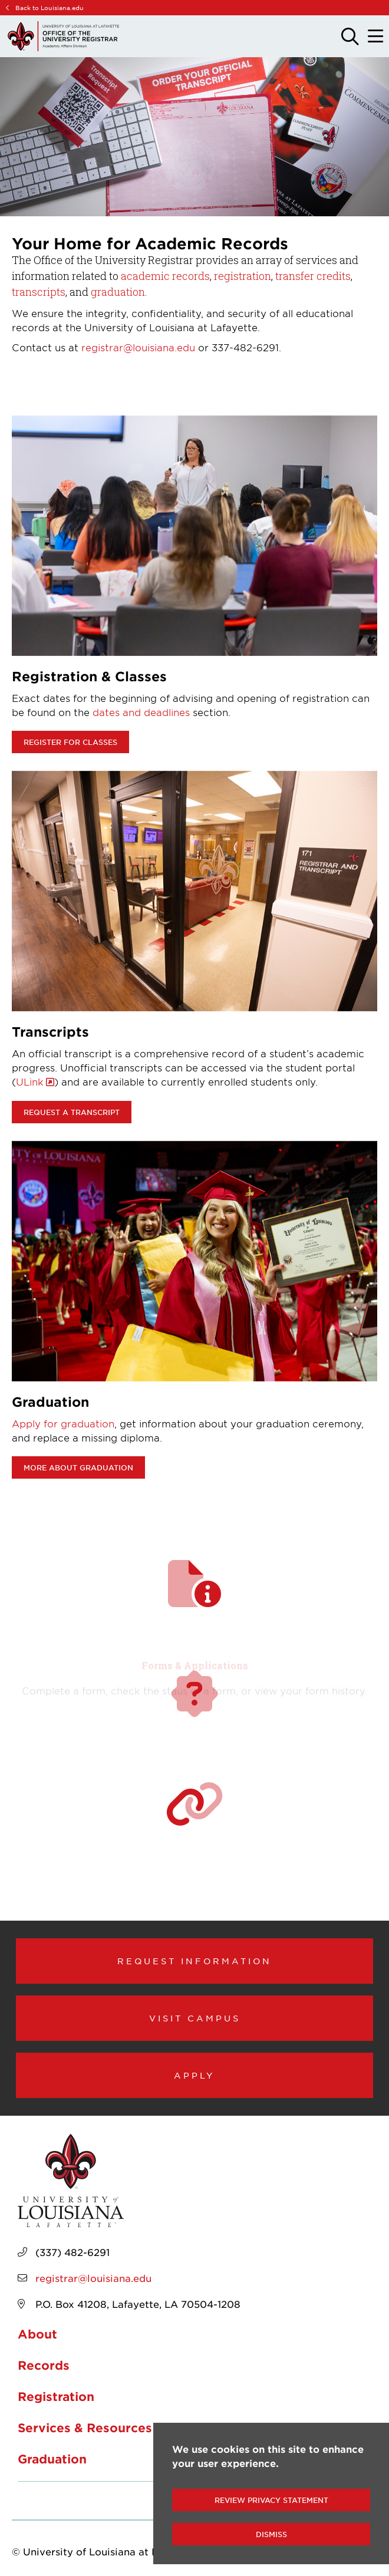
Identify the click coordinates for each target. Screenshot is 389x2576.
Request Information (194, 1960)
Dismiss (271, 2534)
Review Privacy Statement (271, 2500)
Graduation (52, 2459)
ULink (30, 1081)
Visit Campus (194, 2018)
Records (44, 2365)
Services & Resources (85, 2427)
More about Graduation (78, 1467)
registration (242, 276)
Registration (56, 2396)
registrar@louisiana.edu (138, 347)
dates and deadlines (141, 712)
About (37, 2334)
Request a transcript (72, 1112)
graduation (118, 292)
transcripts (38, 292)
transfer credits (313, 276)
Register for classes (70, 742)
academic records (165, 276)
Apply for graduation (63, 1423)
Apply (194, 2075)
